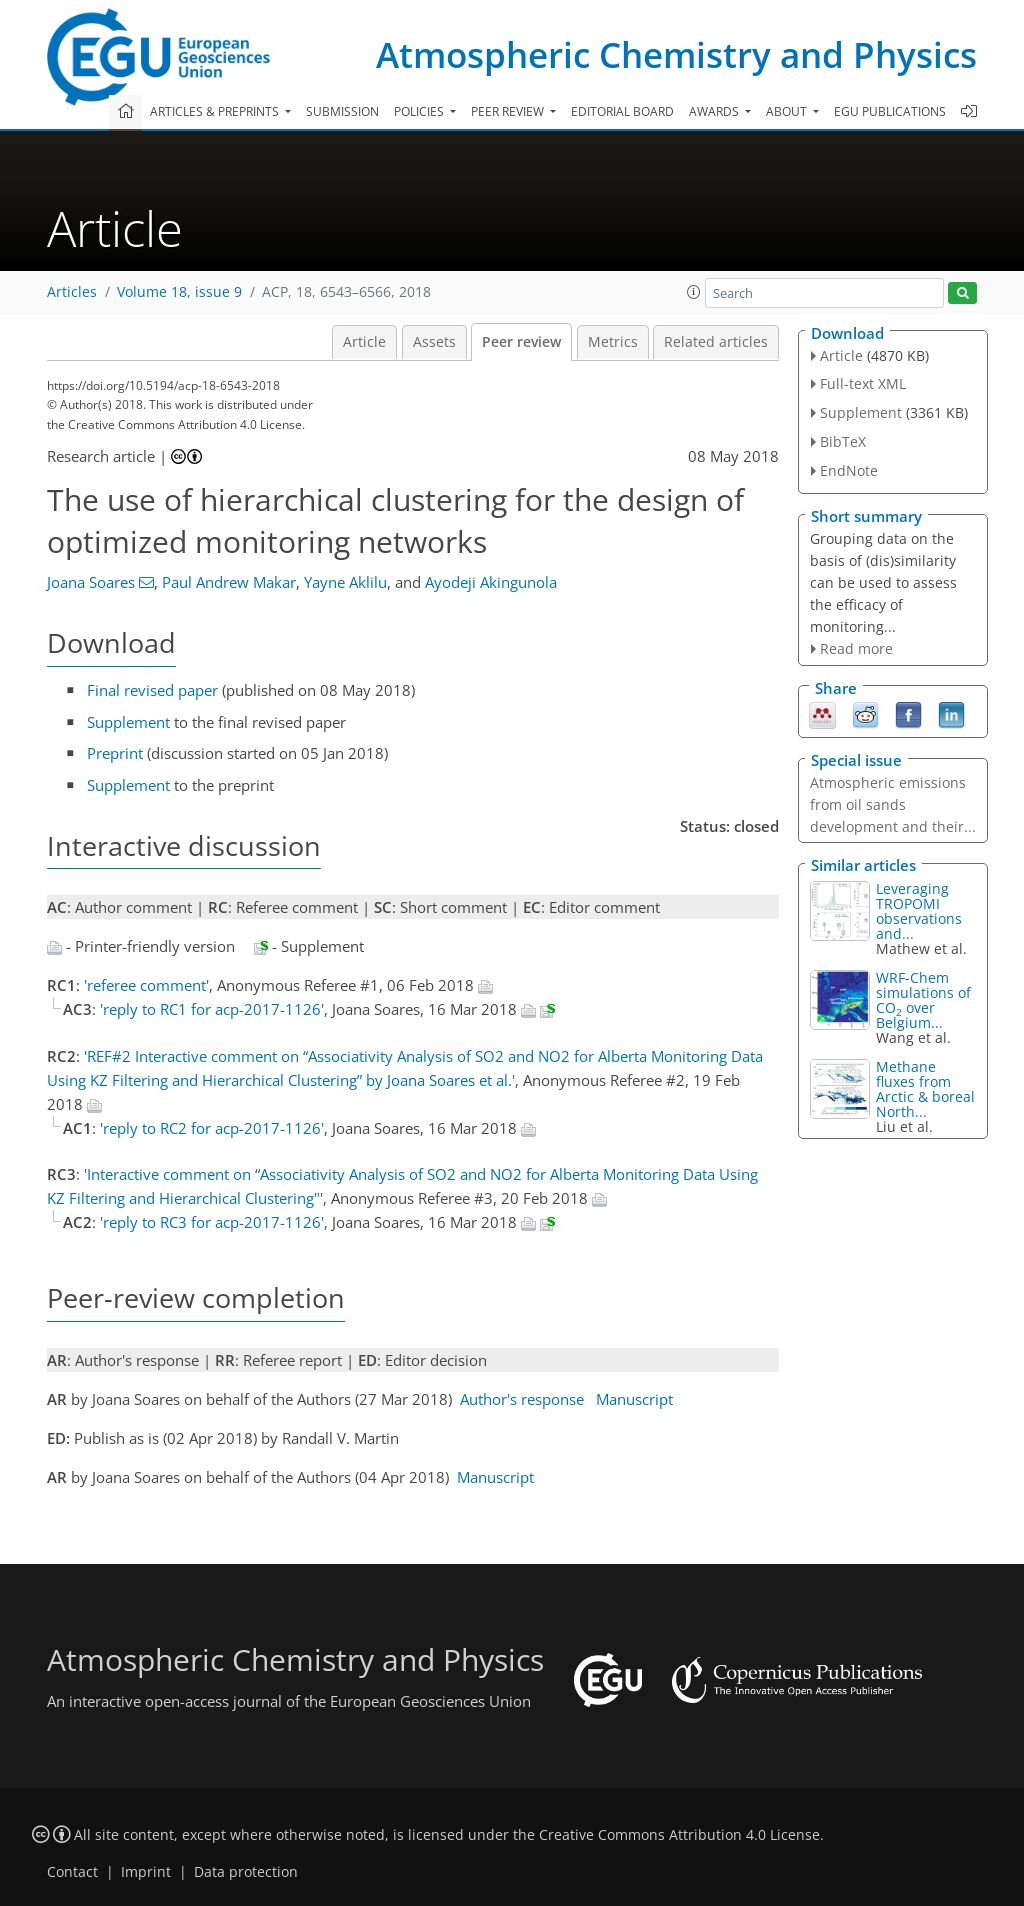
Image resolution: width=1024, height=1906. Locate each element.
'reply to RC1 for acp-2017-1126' (212, 1009)
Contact (72, 1872)
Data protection (246, 1872)
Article (364, 342)
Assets (434, 342)
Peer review (521, 342)
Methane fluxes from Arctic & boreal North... (925, 1089)
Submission (342, 111)
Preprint (115, 753)
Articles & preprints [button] (216, 111)
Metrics (613, 342)
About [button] (788, 111)
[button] (694, 292)
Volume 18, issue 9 (179, 292)
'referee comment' (146, 985)
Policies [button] (420, 111)
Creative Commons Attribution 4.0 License (679, 1835)
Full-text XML (863, 383)
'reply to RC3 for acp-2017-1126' (212, 1222)
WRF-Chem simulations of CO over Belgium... (923, 1000)
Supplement (128, 722)
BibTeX (843, 441)
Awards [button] (715, 111)
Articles (72, 292)
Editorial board (622, 111)
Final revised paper (152, 690)
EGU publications (890, 111)
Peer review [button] (509, 111)
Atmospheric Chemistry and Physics (676, 54)
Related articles (716, 342)
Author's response (522, 1399)
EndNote (849, 470)
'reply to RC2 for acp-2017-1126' (212, 1128)
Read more (856, 648)
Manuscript (634, 1399)
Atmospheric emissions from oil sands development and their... (893, 804)
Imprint (146, 1872)
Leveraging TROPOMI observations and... (919, 911)
